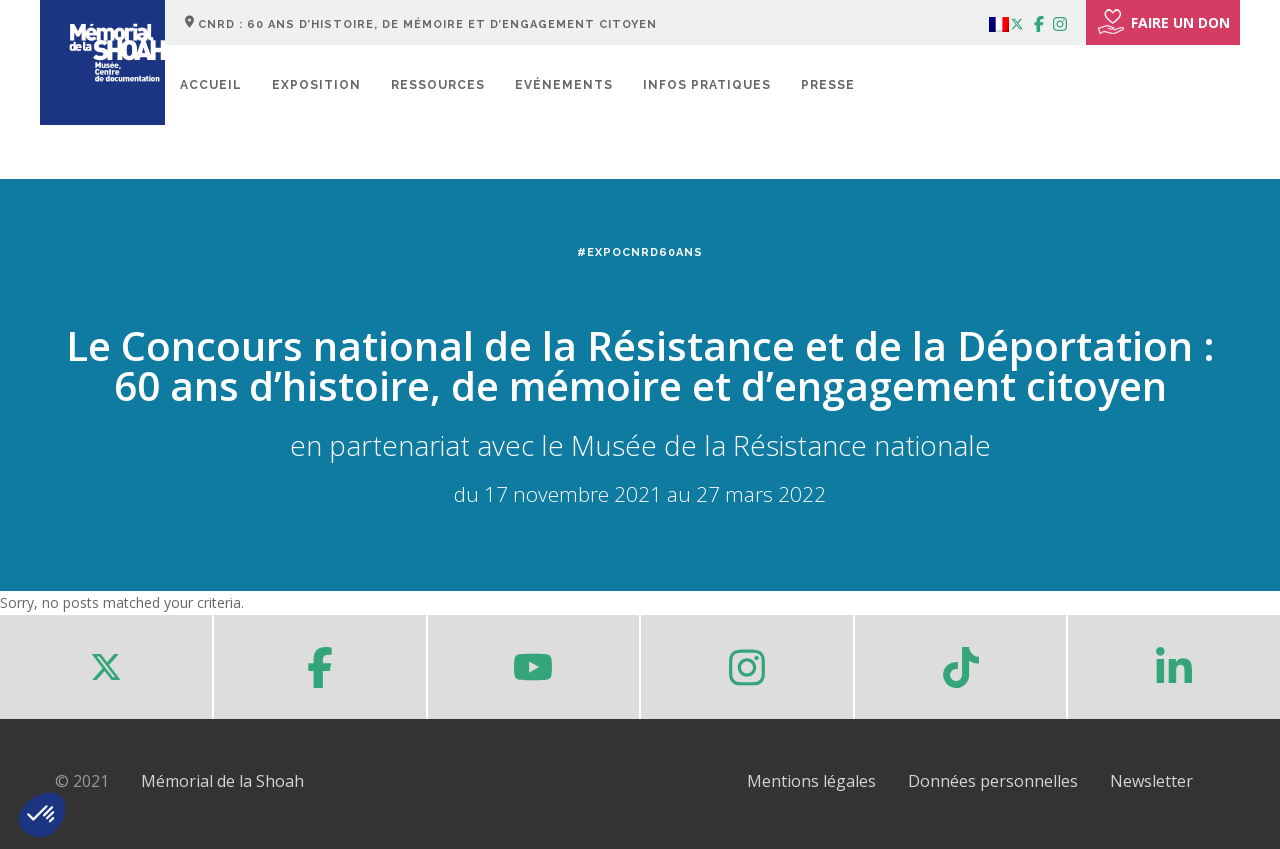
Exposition (316, 85)
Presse (828, 85)
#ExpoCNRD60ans (640, 252)
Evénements (564, 85)
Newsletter (1151, 781)
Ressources (438, 85)
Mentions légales (811, 781)
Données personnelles (993, 781)
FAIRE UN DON (1163, 22)
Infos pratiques (707, 85)
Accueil (211, 85)
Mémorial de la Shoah (222, 781)
